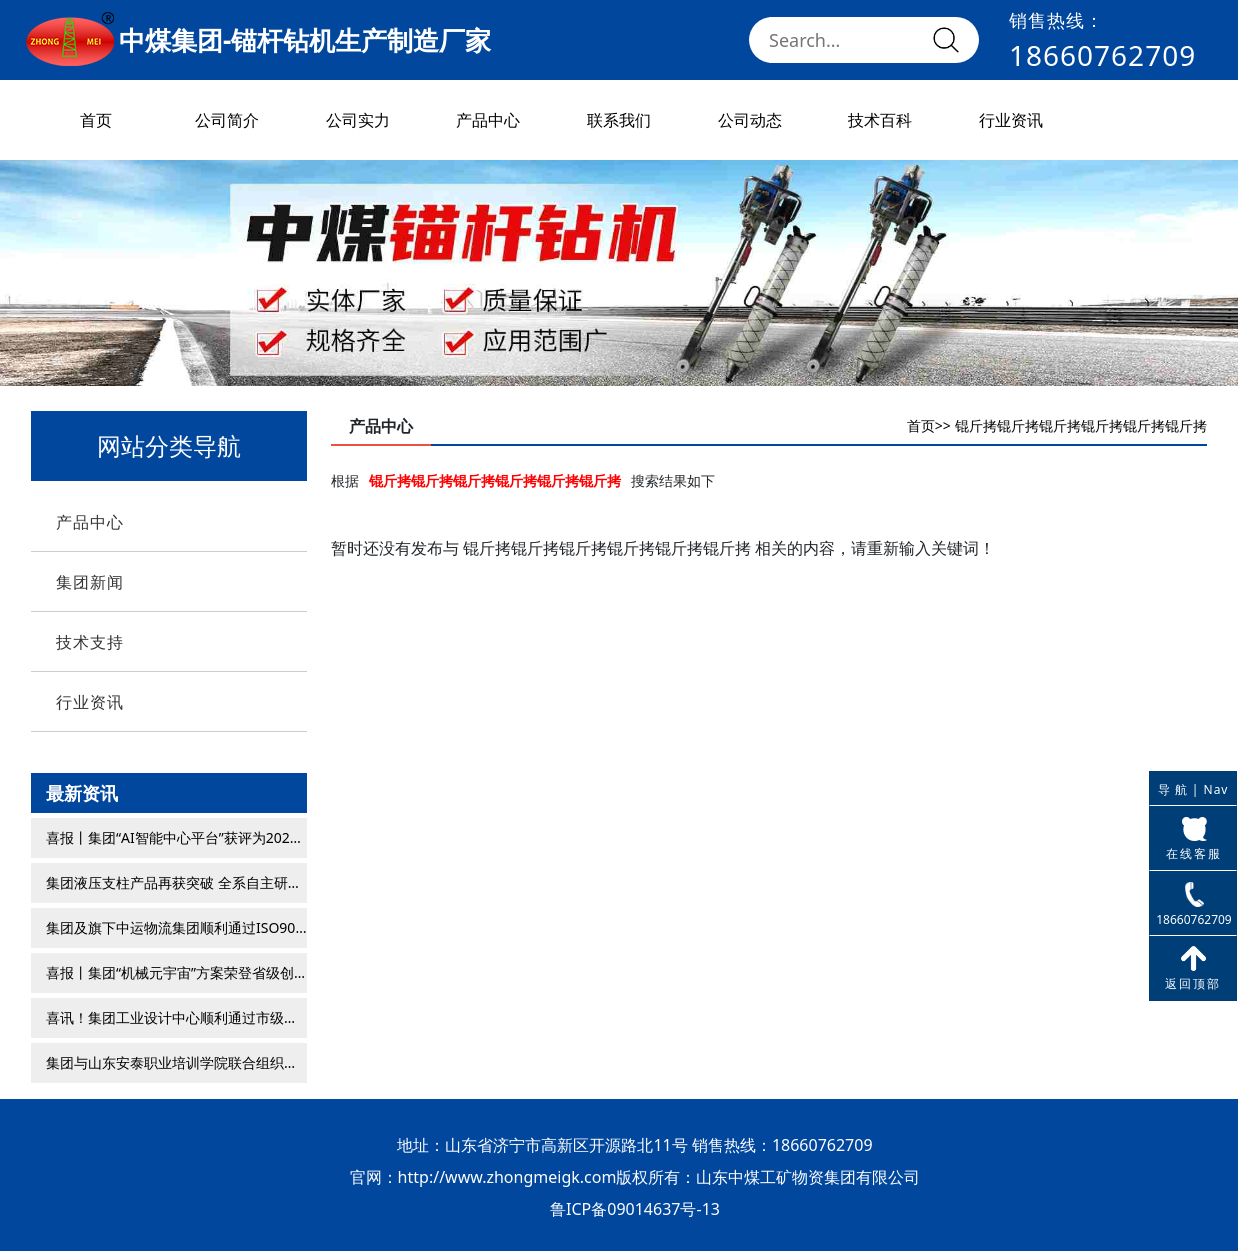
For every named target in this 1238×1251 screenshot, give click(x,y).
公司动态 (750, 120)
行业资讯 (1011, 120)
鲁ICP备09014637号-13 (635, 1209)
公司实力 (358, 120)
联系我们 (619, 120)
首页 (96, 120)
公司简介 (227, 120)
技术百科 (880, 120)
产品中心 (488, 120)
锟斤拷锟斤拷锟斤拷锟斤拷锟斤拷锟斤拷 (1081, 425)
